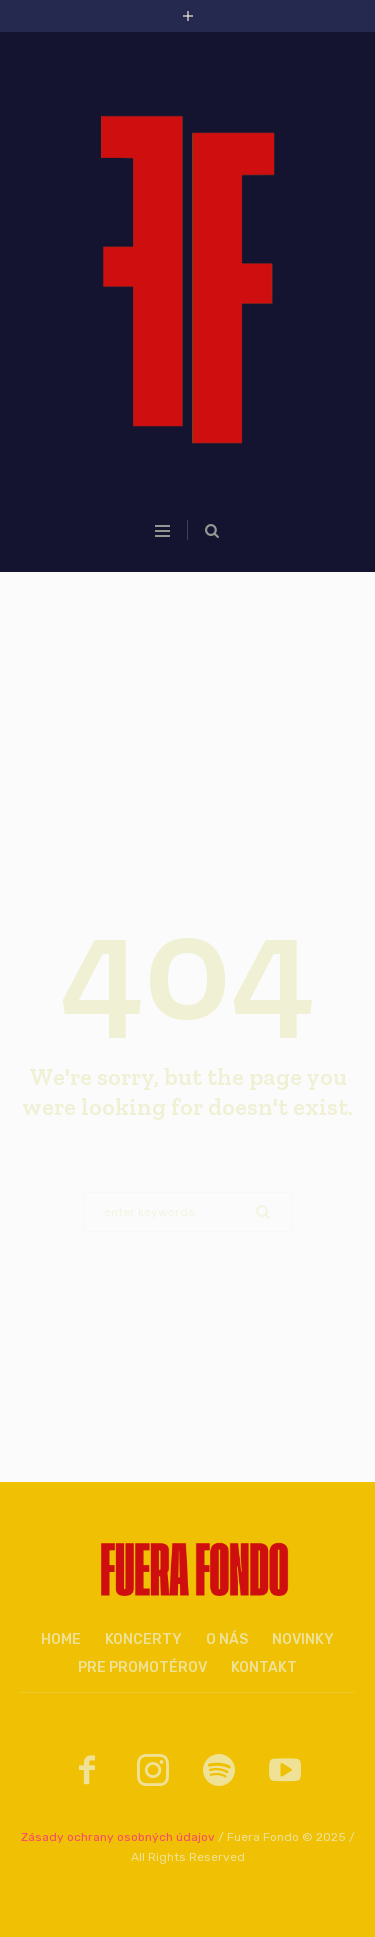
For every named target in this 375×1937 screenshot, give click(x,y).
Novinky (303, 1639)
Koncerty (143, 1639)
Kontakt (264, 1667)
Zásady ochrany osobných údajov (118, 1837)
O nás (227, 1639)
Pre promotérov (142, 1667)
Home (61, 1639)
